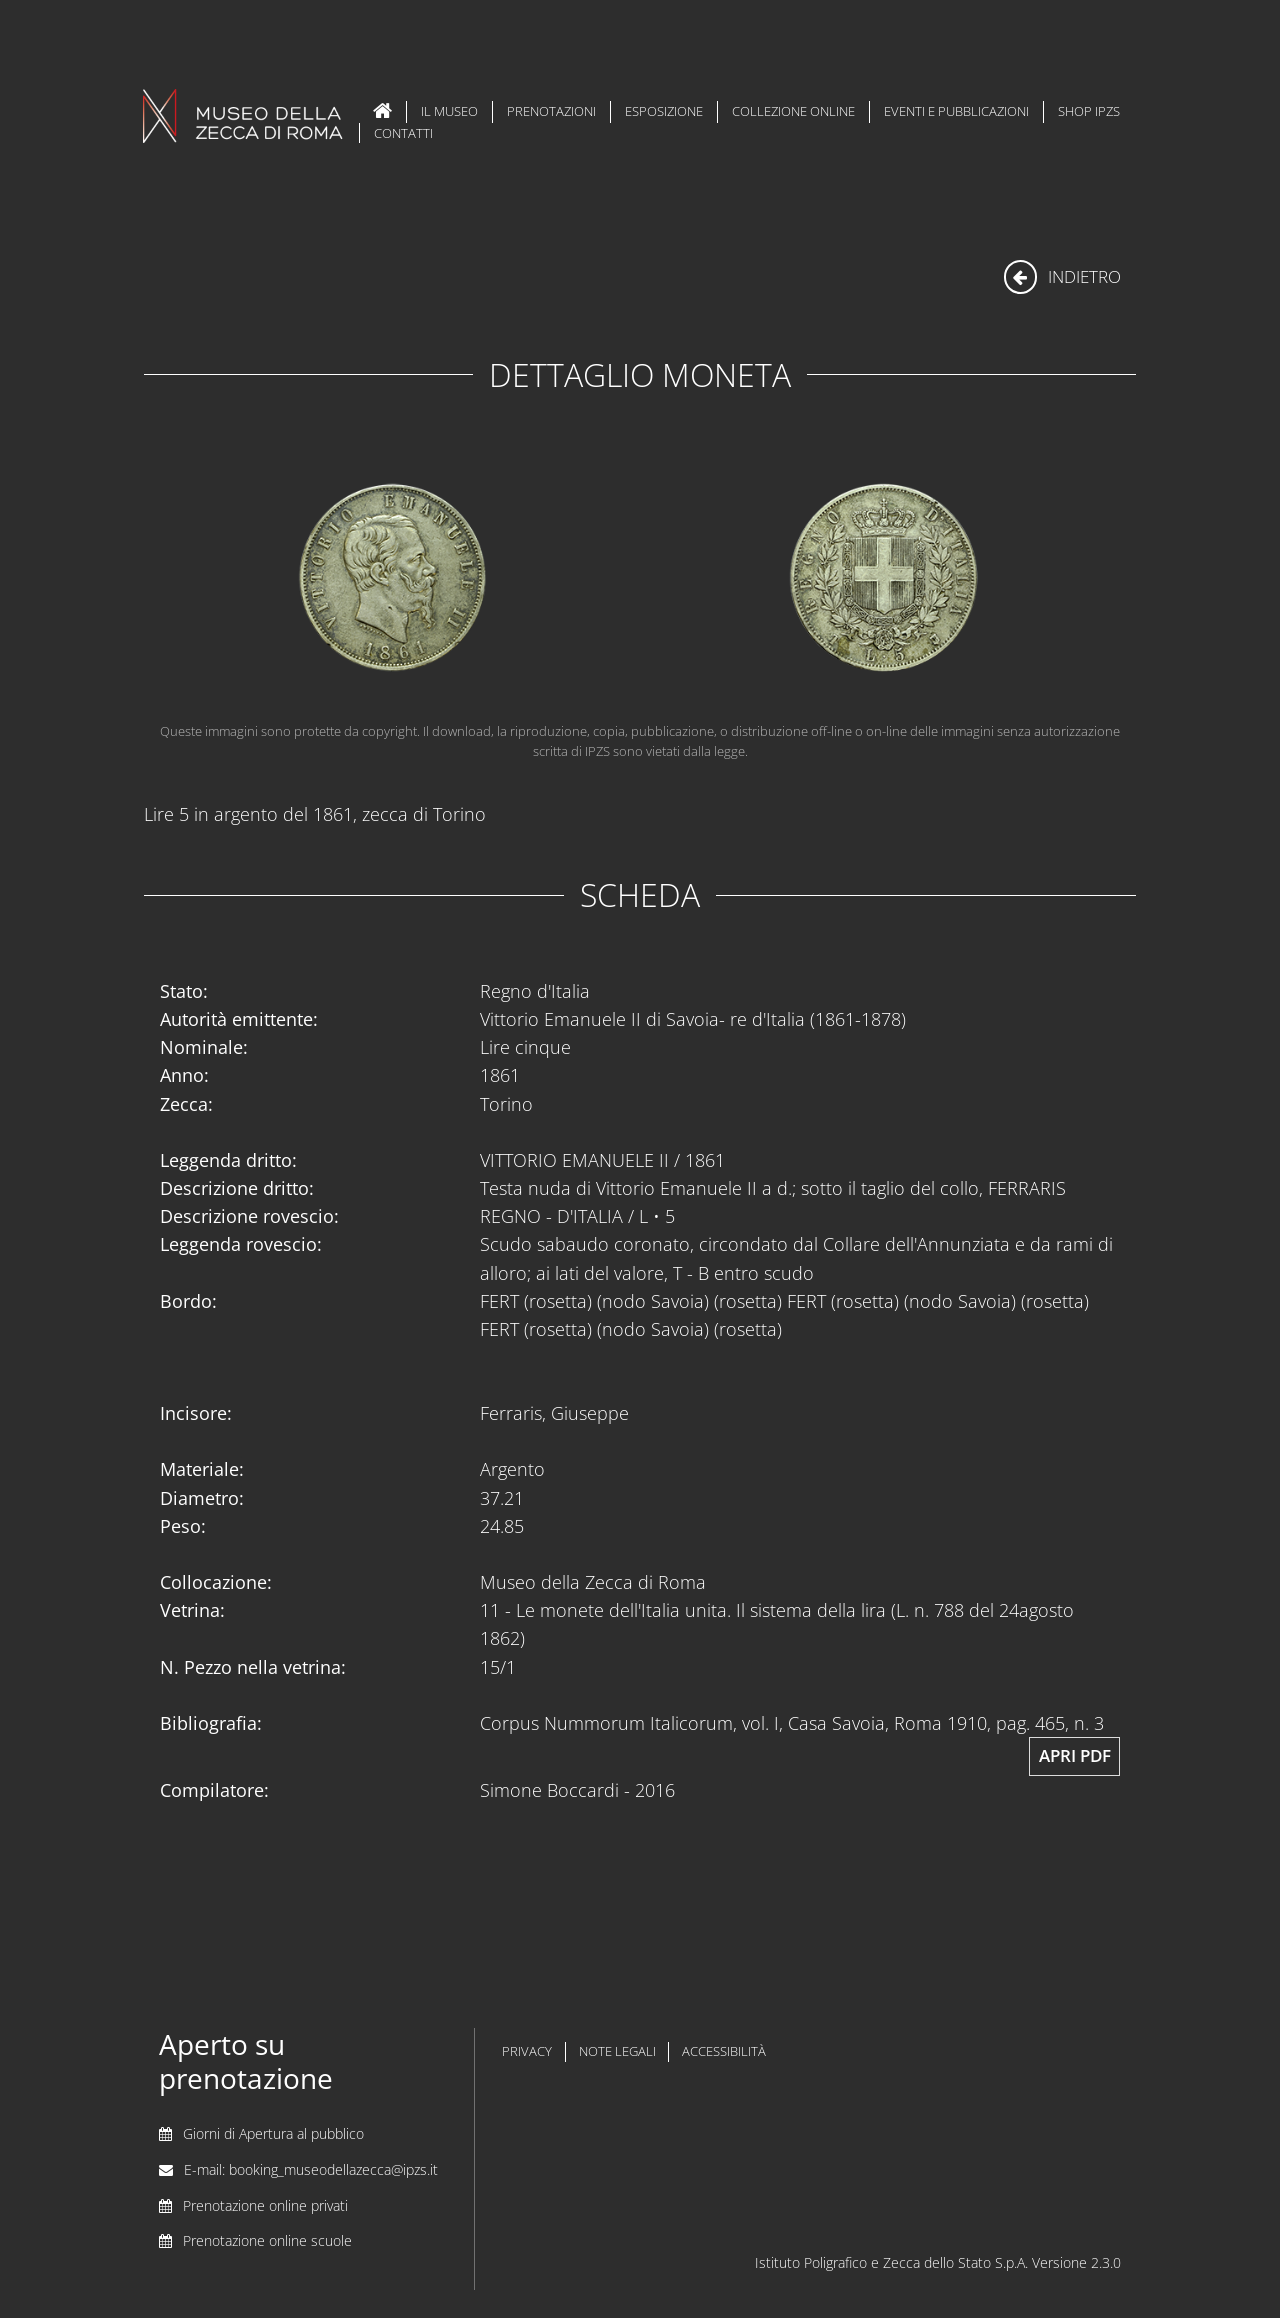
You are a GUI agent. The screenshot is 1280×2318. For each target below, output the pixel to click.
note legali (617, 2051)
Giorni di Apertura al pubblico (273, 2133)
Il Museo (449, 111)
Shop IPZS (1089, 111)
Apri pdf (1075, 1755)
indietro (1062, 276)
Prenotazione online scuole (267, 2240)
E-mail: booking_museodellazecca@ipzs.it (311, 2169)
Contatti (403, 133)
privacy (527, 2051)
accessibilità (724, 2051)
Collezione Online (793, 111)
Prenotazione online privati (265, 2205)
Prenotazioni (551, 111)
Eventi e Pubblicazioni (956, 111)
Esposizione (664, 111)
